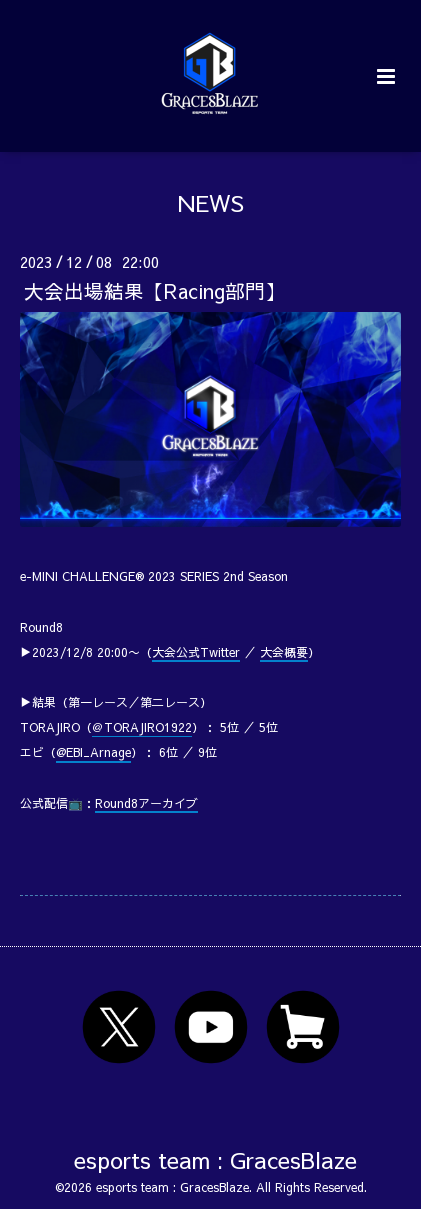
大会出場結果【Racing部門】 (154, 290)
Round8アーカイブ (146, 803)
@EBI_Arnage (93, 752)
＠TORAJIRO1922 (142, 727)
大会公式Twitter (196, 652)
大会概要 (284, 652)
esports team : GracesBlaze (215, 1159)
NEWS (211, 202)
